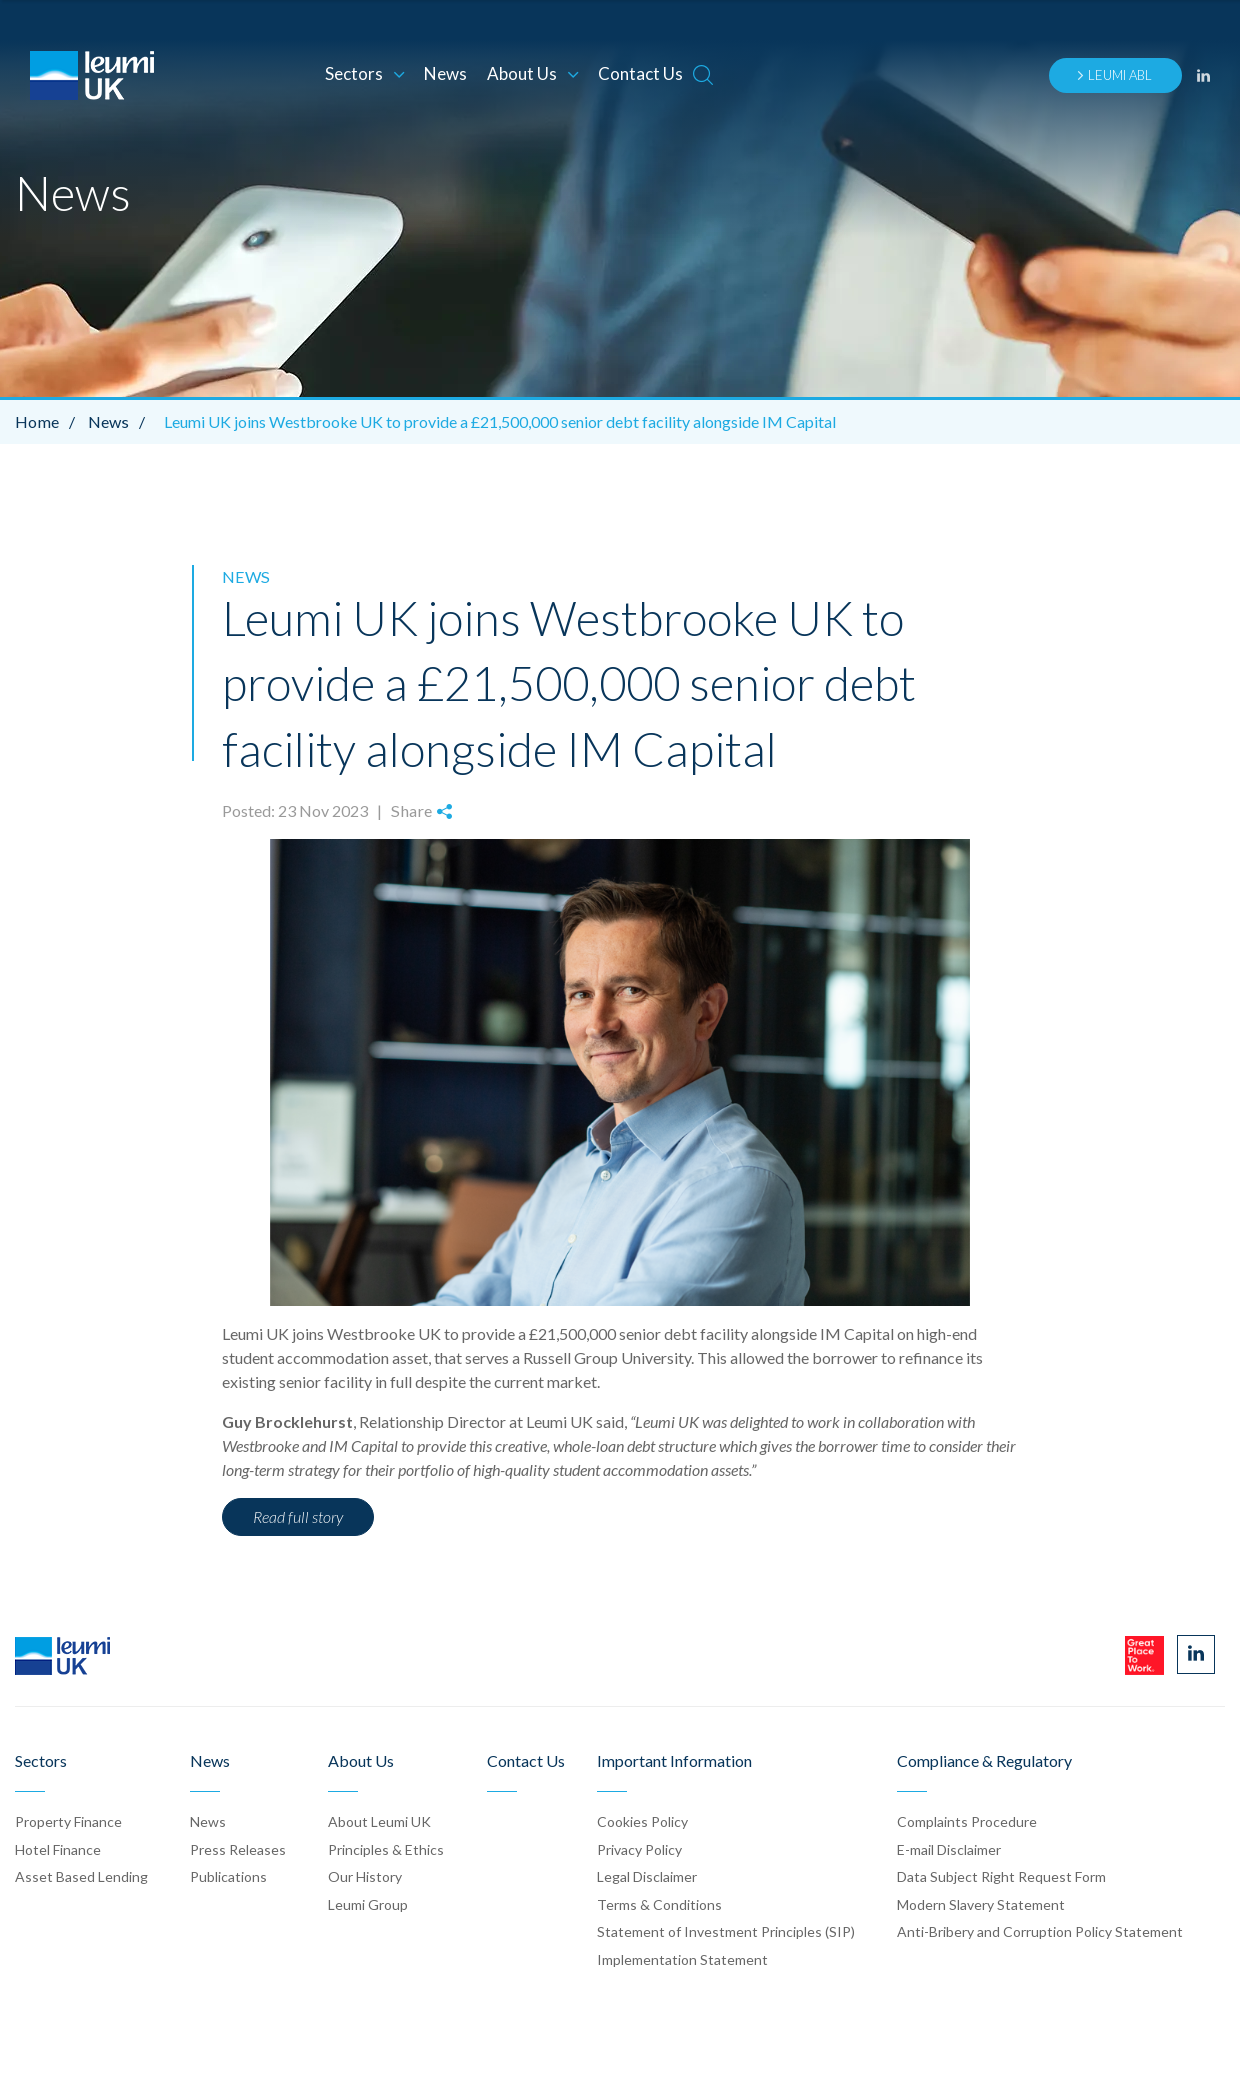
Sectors (364, 73)
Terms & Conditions (659, 1903)
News (445, 73)
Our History (365, 1875)
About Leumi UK (379, 1820)
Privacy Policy (639, 1848)
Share (420, 809)
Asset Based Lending (81, 1875)
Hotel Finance (58, 1848)
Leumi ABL (1114, 75)
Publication (228, 1875)
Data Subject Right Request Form (1001, 1875)
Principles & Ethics (386, 1848)
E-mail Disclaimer (949, 1848)
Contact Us (640, 73)
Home (49, 421)
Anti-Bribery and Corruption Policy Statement (1040, 1931)
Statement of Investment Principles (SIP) (726, 1931)
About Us (532, 73)
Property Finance (68, 1820)
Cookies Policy (642, 1820)
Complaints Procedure (967, 1820)
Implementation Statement (682, 1958)
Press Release (238, 1848)
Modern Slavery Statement (981, 1903)
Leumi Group (368, 1903)
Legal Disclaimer (647, 1875)
